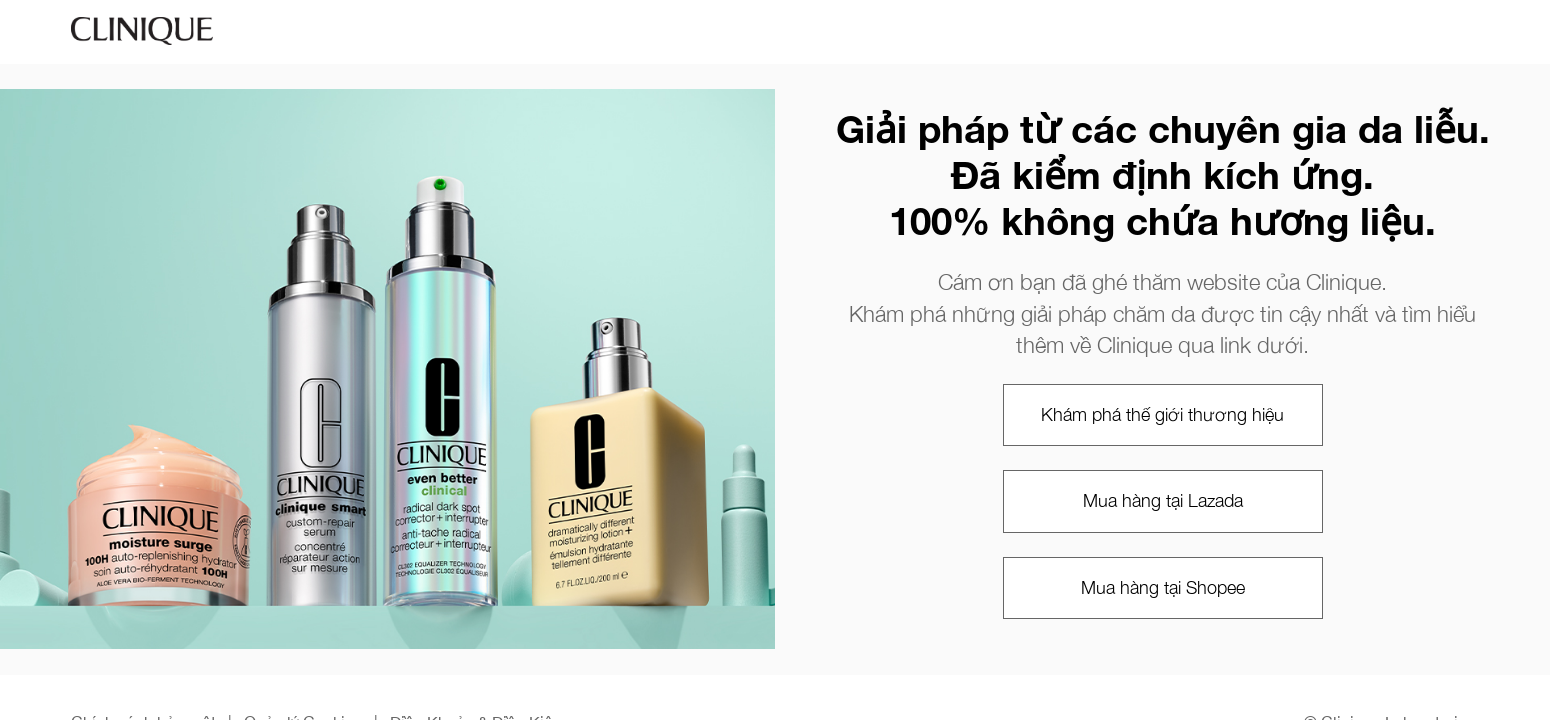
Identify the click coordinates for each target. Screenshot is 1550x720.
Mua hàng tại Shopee (1163, 587)
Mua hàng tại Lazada (1163, 500)
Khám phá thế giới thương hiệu (1162, 414)
